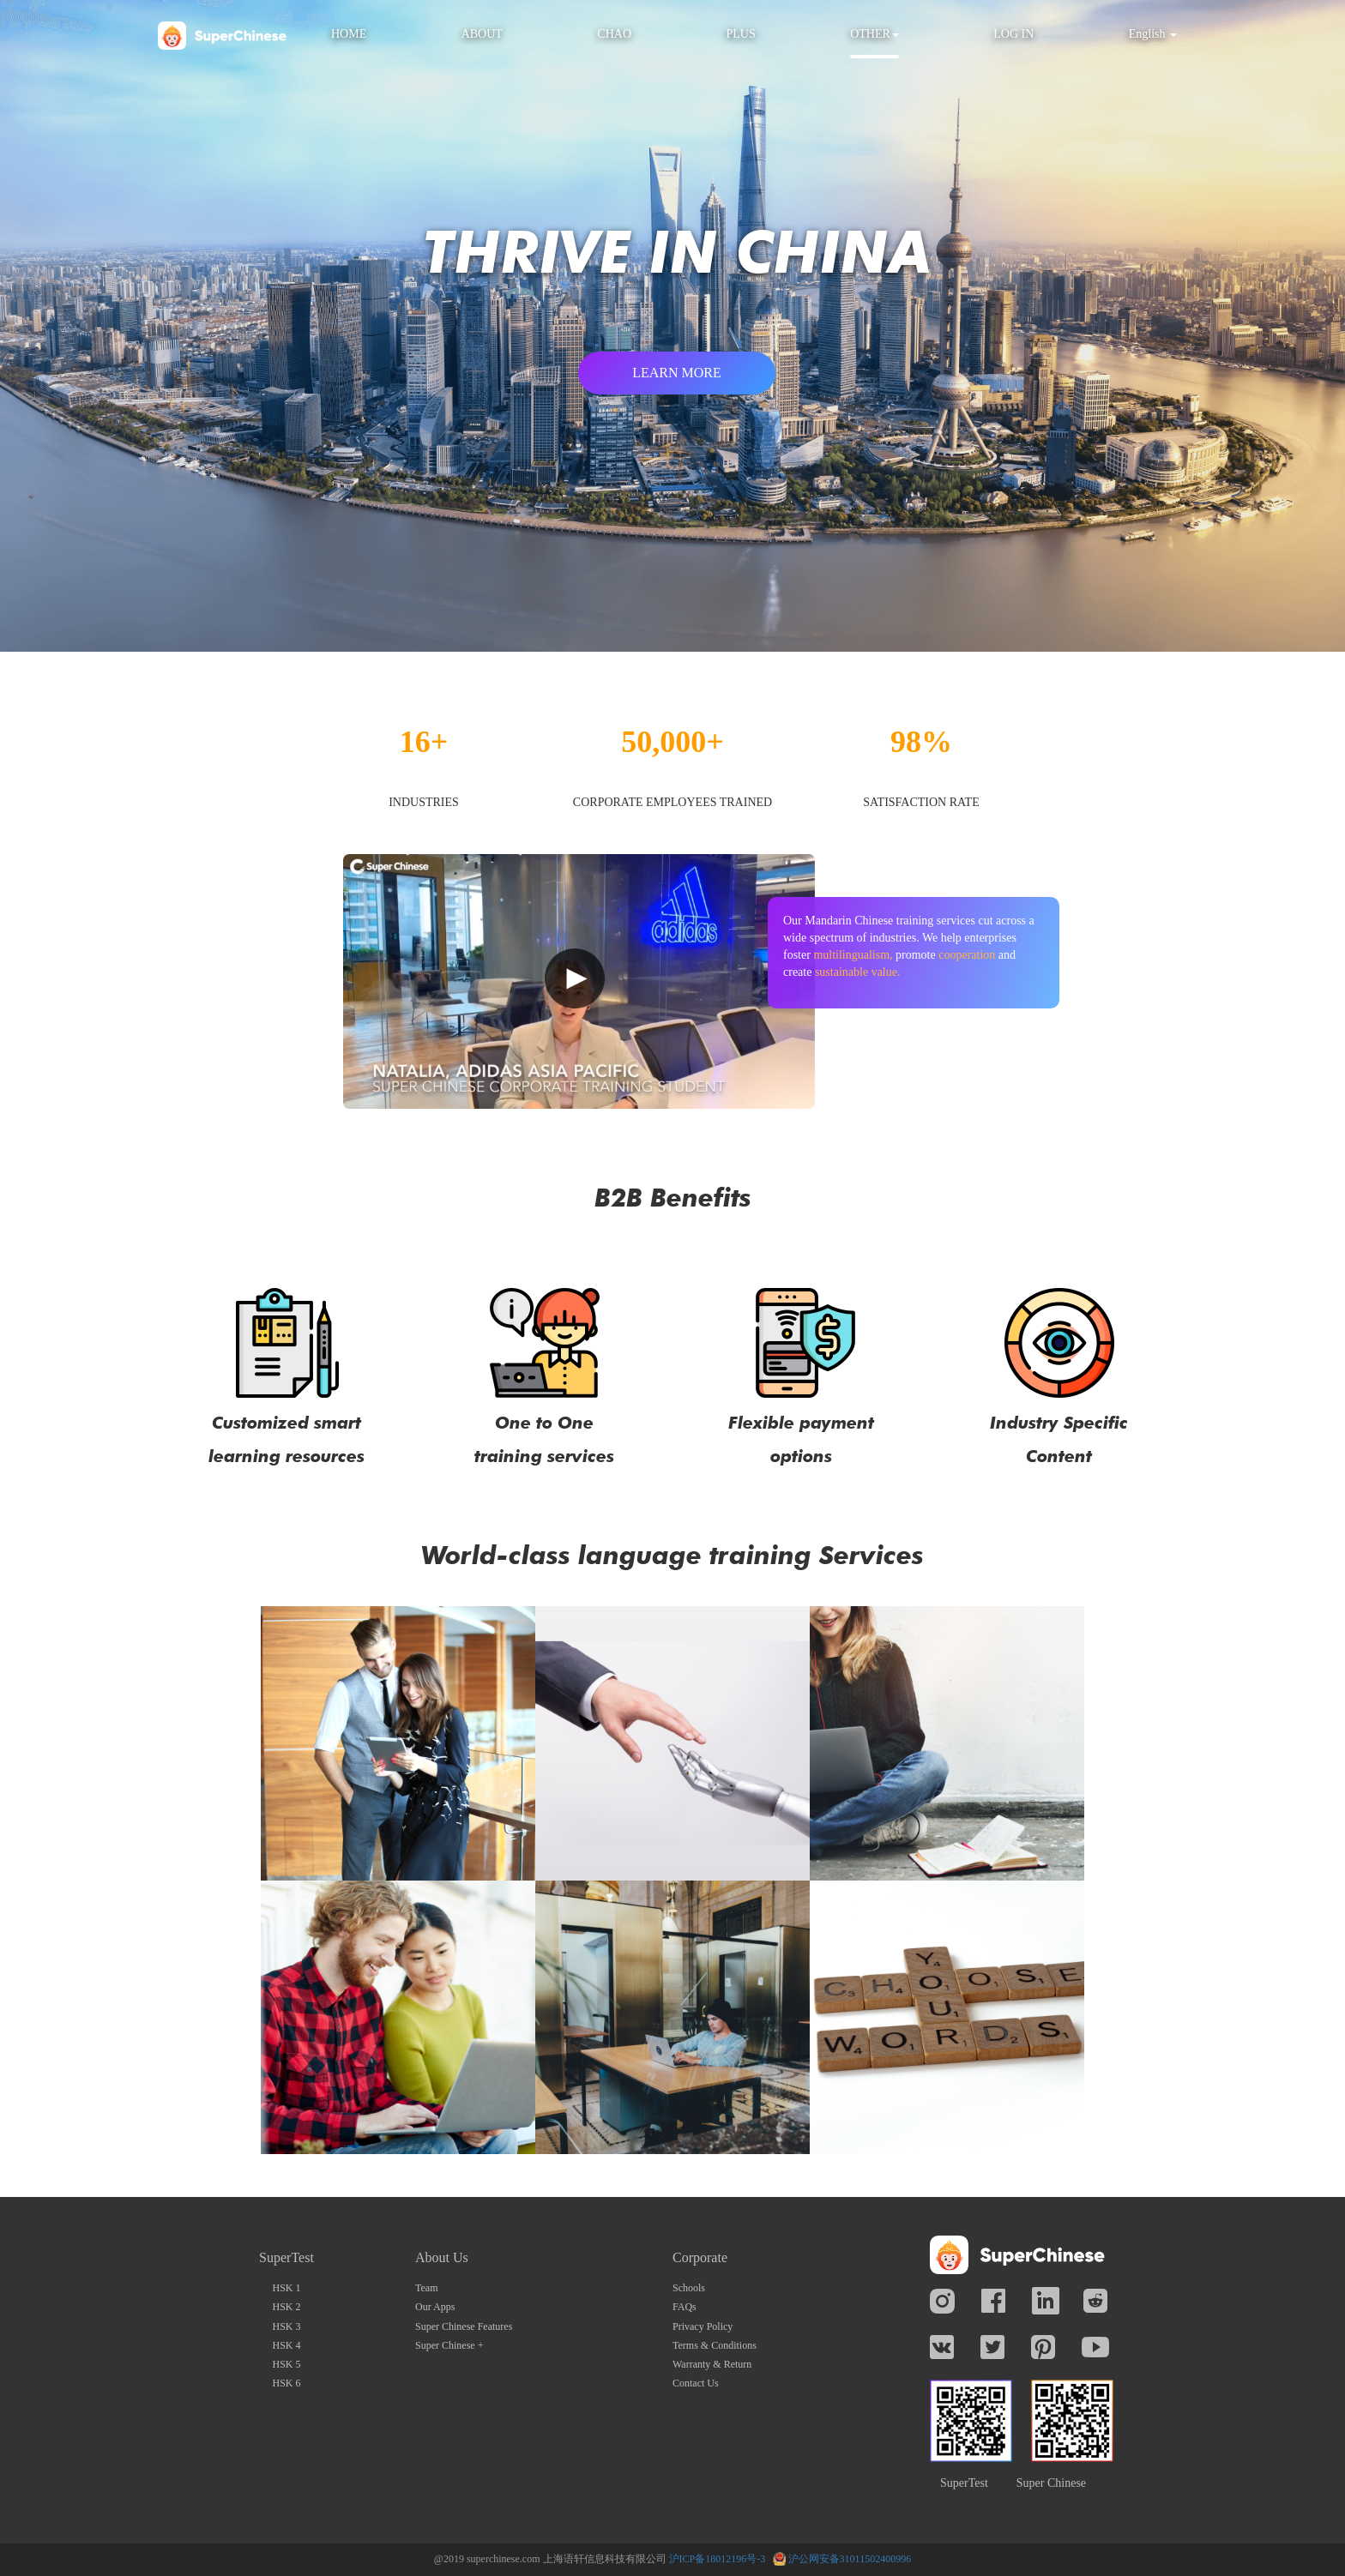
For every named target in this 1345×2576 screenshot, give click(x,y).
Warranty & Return (711, 2364)
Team (426, 2288)
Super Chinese (1051, 2483)
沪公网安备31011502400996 (850, 2559)
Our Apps (435, 2307)
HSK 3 (286, 2326)
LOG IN (1013, 33)
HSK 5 (286, 2364)
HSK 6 (286, 2383)
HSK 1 (286, 2288)
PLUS (740, 33)
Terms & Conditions (714, 2345)
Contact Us (695, 2383)
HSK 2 (286, 2307)
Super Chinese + (449, 2345)
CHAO (614, 33)
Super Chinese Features (463, 2326)
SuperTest (964, 2483)
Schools (688, 2288)
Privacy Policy (702, 2326)
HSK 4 (286, 2345)
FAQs (684, 2307)
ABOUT (482, 33)
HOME (348, 33)
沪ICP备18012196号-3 (717, 2559)
